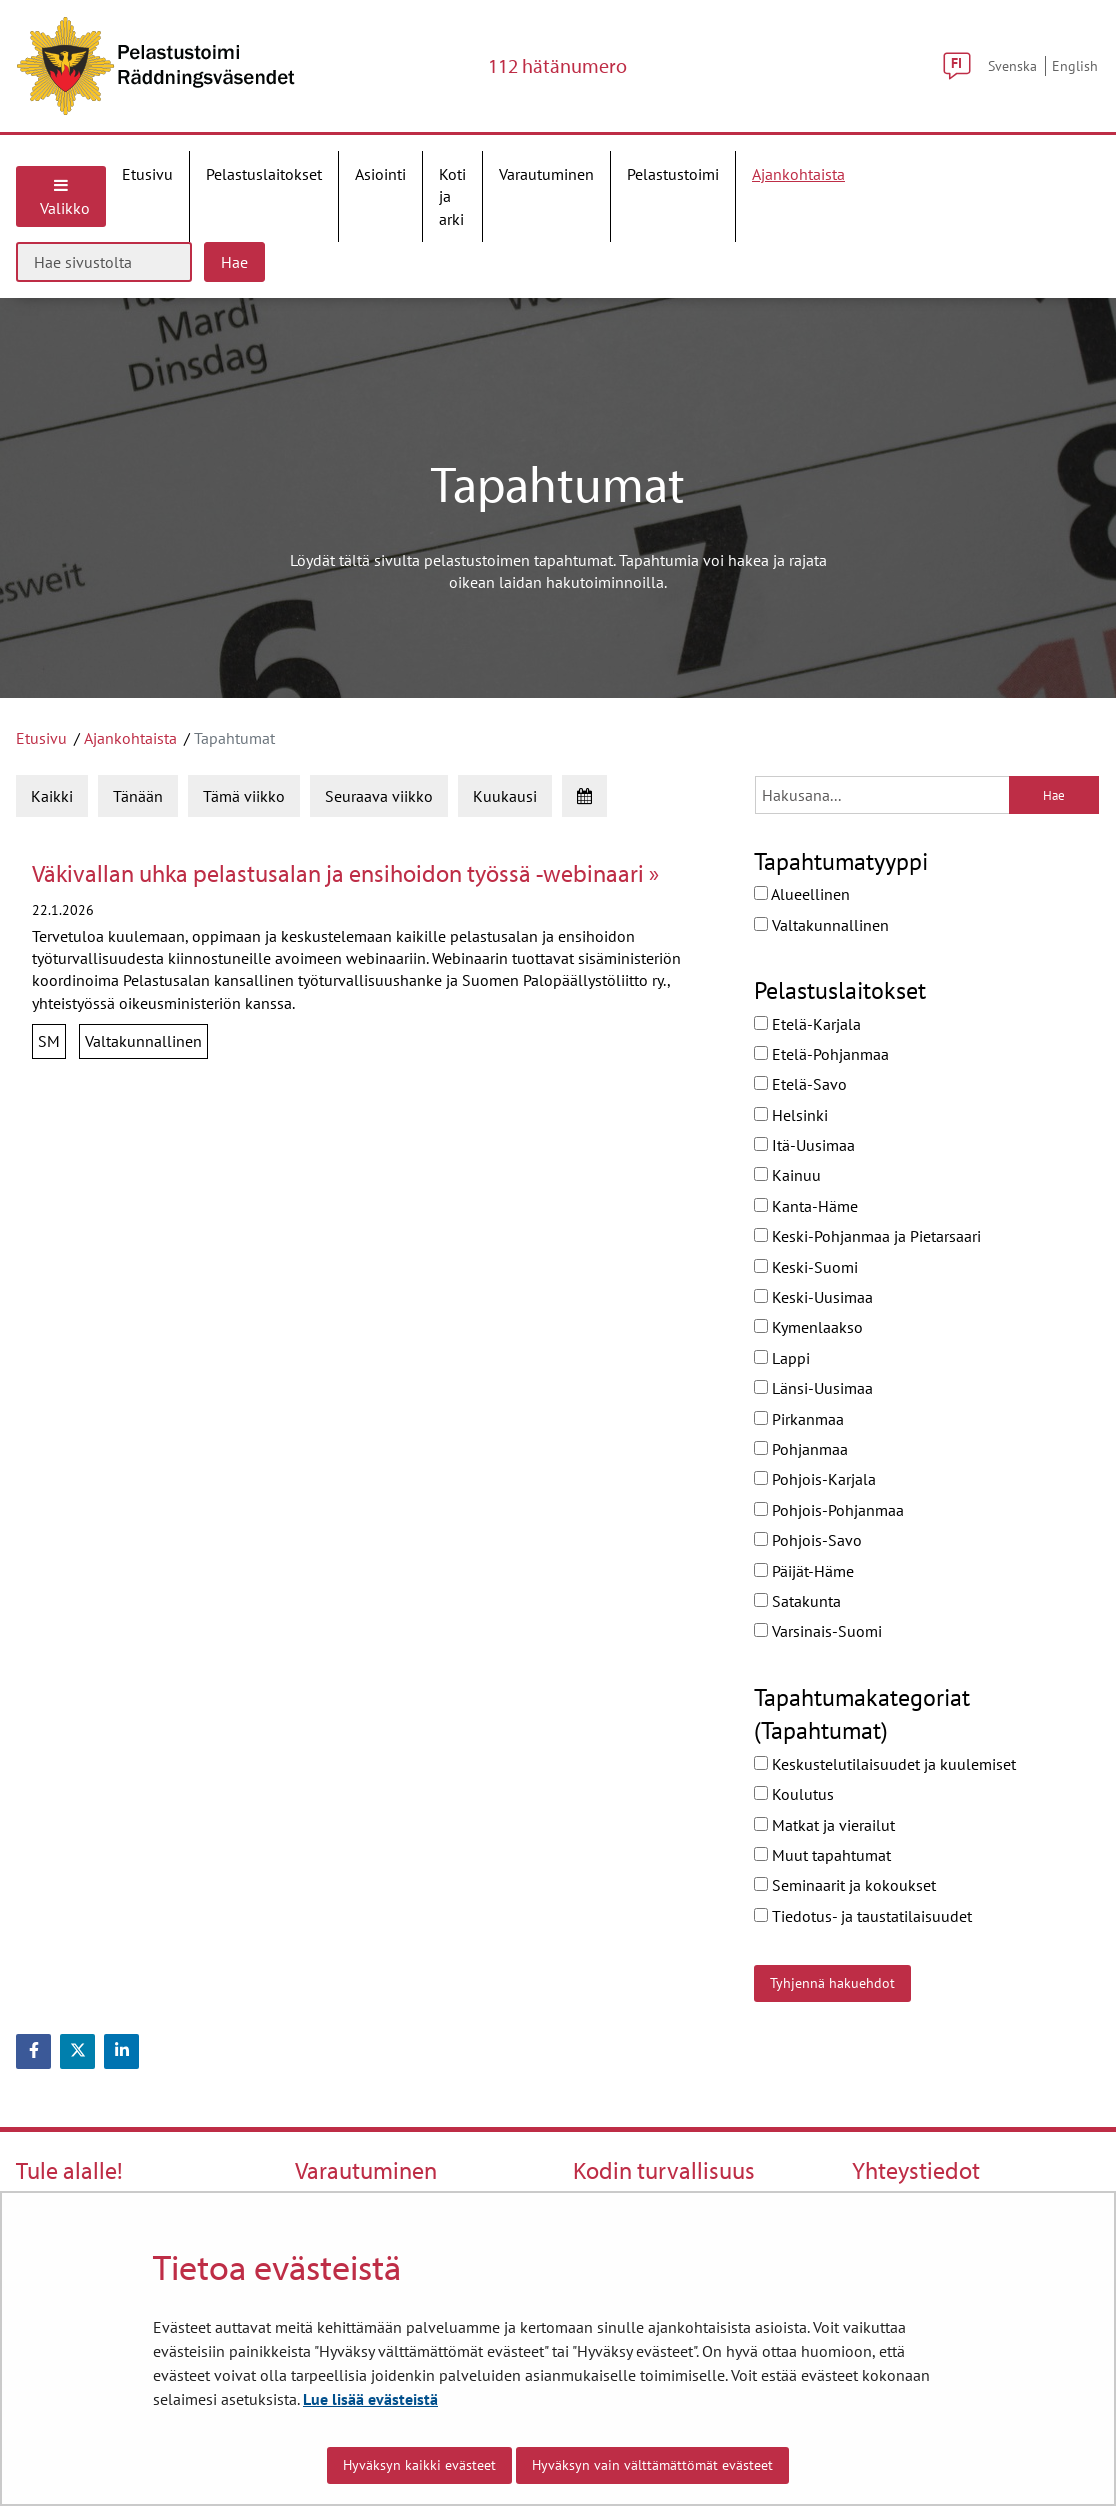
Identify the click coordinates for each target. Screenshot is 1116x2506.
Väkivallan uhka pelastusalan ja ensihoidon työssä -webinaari (340, 873)
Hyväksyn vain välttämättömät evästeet (652, 2465)
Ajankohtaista (130, 738)
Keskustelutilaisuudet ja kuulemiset (885, 1764)
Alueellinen (802, 894)
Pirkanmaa (799, 1419)
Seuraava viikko (379, 796)
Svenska (1012, 65)
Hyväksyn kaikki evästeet (419, 2465)
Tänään (138, 796)
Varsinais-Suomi (818, 1631)
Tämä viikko (244, 796)
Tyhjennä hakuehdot (832, 1983)
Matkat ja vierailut (824, 1825)
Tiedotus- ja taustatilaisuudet (863, 1916)
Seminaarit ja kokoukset (845, 1885)
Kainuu (787, 1175)
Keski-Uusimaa (813, 1297)
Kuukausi (505, 796)
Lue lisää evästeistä (370, 2399)
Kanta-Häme (806, 1206)
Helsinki (791, 1115)
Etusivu (41, 738)
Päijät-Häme (804, 1571)
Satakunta (797, 1601)
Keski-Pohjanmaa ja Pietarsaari (867, 1236)
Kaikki (52, 796)
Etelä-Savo (800, 1084)
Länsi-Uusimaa (813, 1388)
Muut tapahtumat (822, 1855)
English (1075, 65)
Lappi (782, 1358)
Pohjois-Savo (808, 1540)
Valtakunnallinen (821, 925)
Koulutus (794, 1794)
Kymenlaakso (808, 1327)
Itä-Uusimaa (804, 1145)
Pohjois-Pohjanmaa (829, 1510)
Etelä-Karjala (807, 1024)
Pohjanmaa (801, 1449)
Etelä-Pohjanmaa (821, 1054)
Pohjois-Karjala (815, 1479)
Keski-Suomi (806, 1267)
